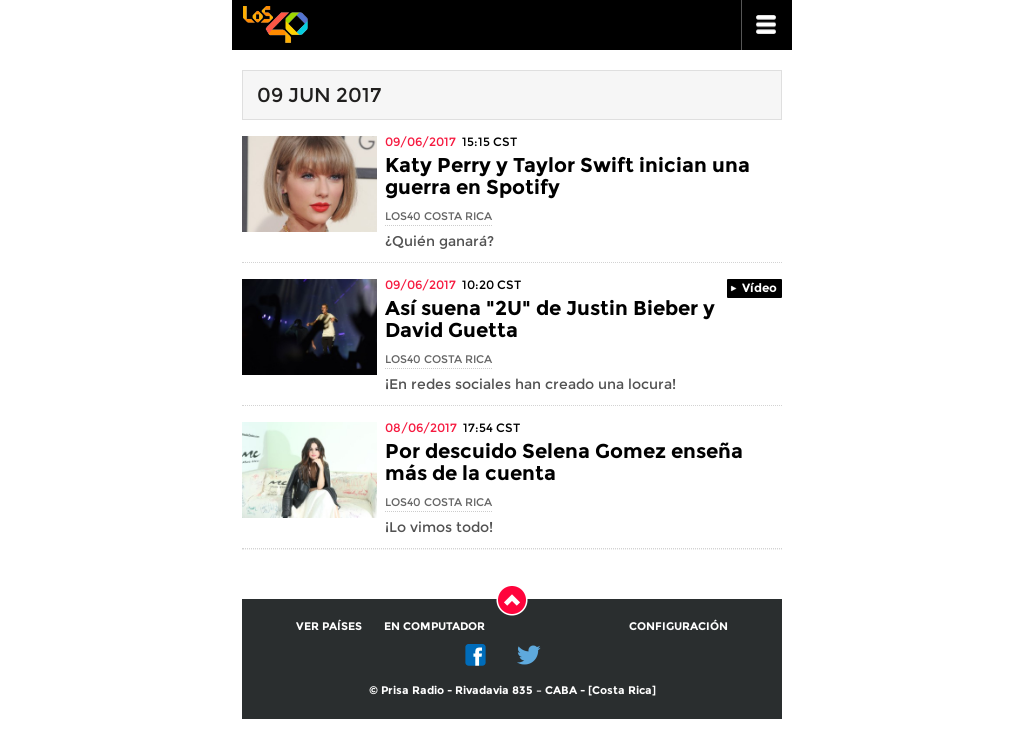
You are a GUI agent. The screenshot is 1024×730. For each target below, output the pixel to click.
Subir (512, 600)
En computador (434, 626)
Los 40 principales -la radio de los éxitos (275, 22)
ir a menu (767, 25)
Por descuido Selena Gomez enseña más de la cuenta (564, 462)
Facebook (476, 655)
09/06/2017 (420, 141)
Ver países (329, 626)
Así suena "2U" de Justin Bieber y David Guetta (550, 319)
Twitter (529, 655)
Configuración (678, 626)
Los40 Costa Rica (438, 216)
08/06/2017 (421, 427)
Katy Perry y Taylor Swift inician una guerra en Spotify (567, 176)
